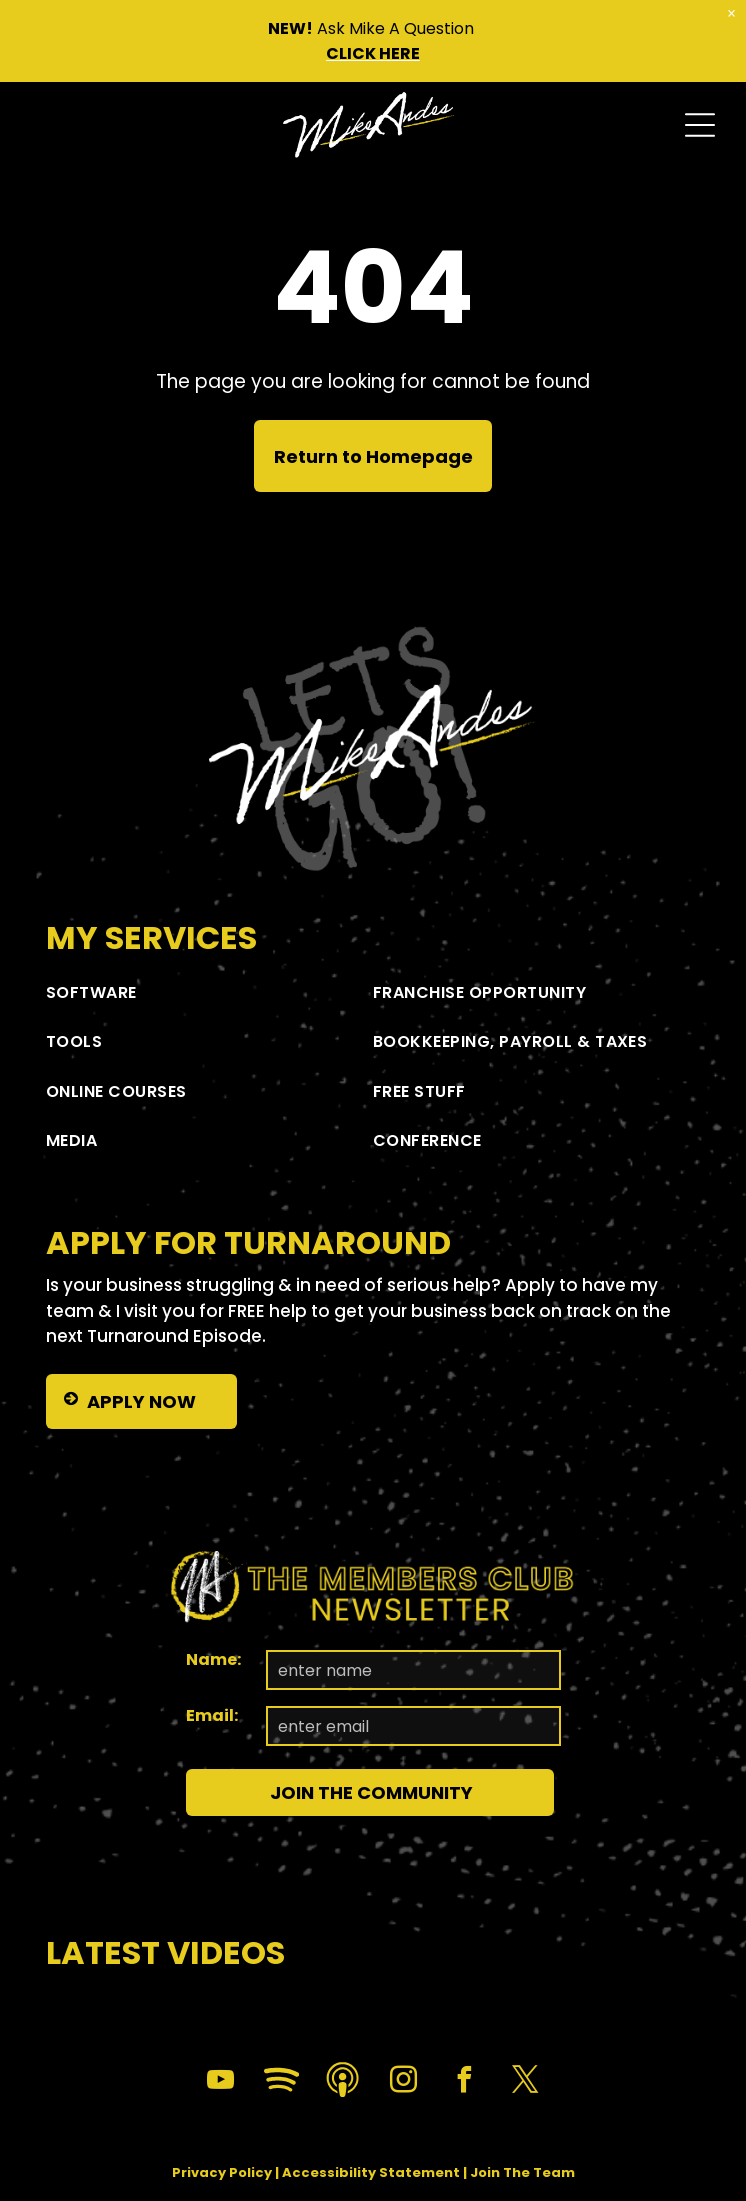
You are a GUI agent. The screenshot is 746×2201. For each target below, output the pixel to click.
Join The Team (522, 2172)
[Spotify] (282, 2082)
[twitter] (526, 2082)
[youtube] (221, 2082)
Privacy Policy (222, 2172)
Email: (212, 1715)
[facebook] (465, 2082)
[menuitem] (209, 992)
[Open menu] (700, 125)
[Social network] (343, 2082)
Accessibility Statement (371, 2172)
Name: (213, 1659)
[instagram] (404, 2082)
